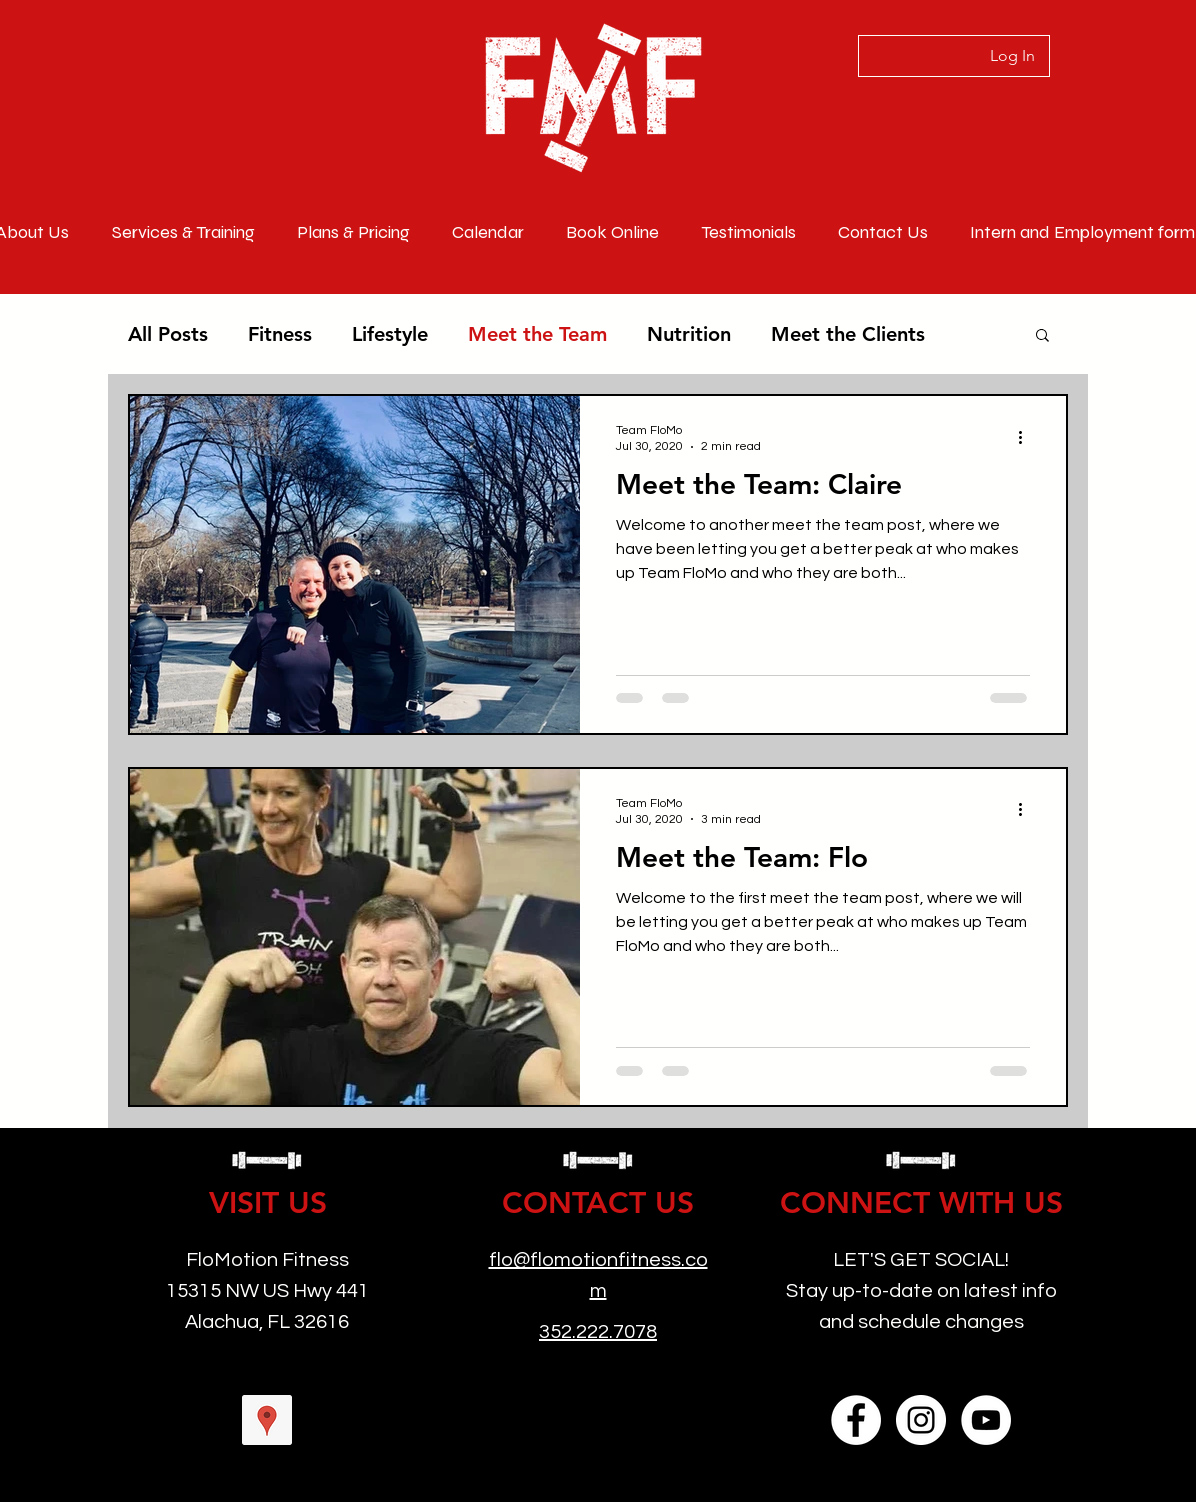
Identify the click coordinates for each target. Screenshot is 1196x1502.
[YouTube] (986, 1420)
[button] (1042, 336)
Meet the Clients (848, 334)
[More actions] (1027, 437)
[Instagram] (921, 1420)
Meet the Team (537, 334)
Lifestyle (390, 334)
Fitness (280, 334)
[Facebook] (856, 1420)
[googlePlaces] (267, 1420)
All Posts (168, 334)
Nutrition (689, 334)
